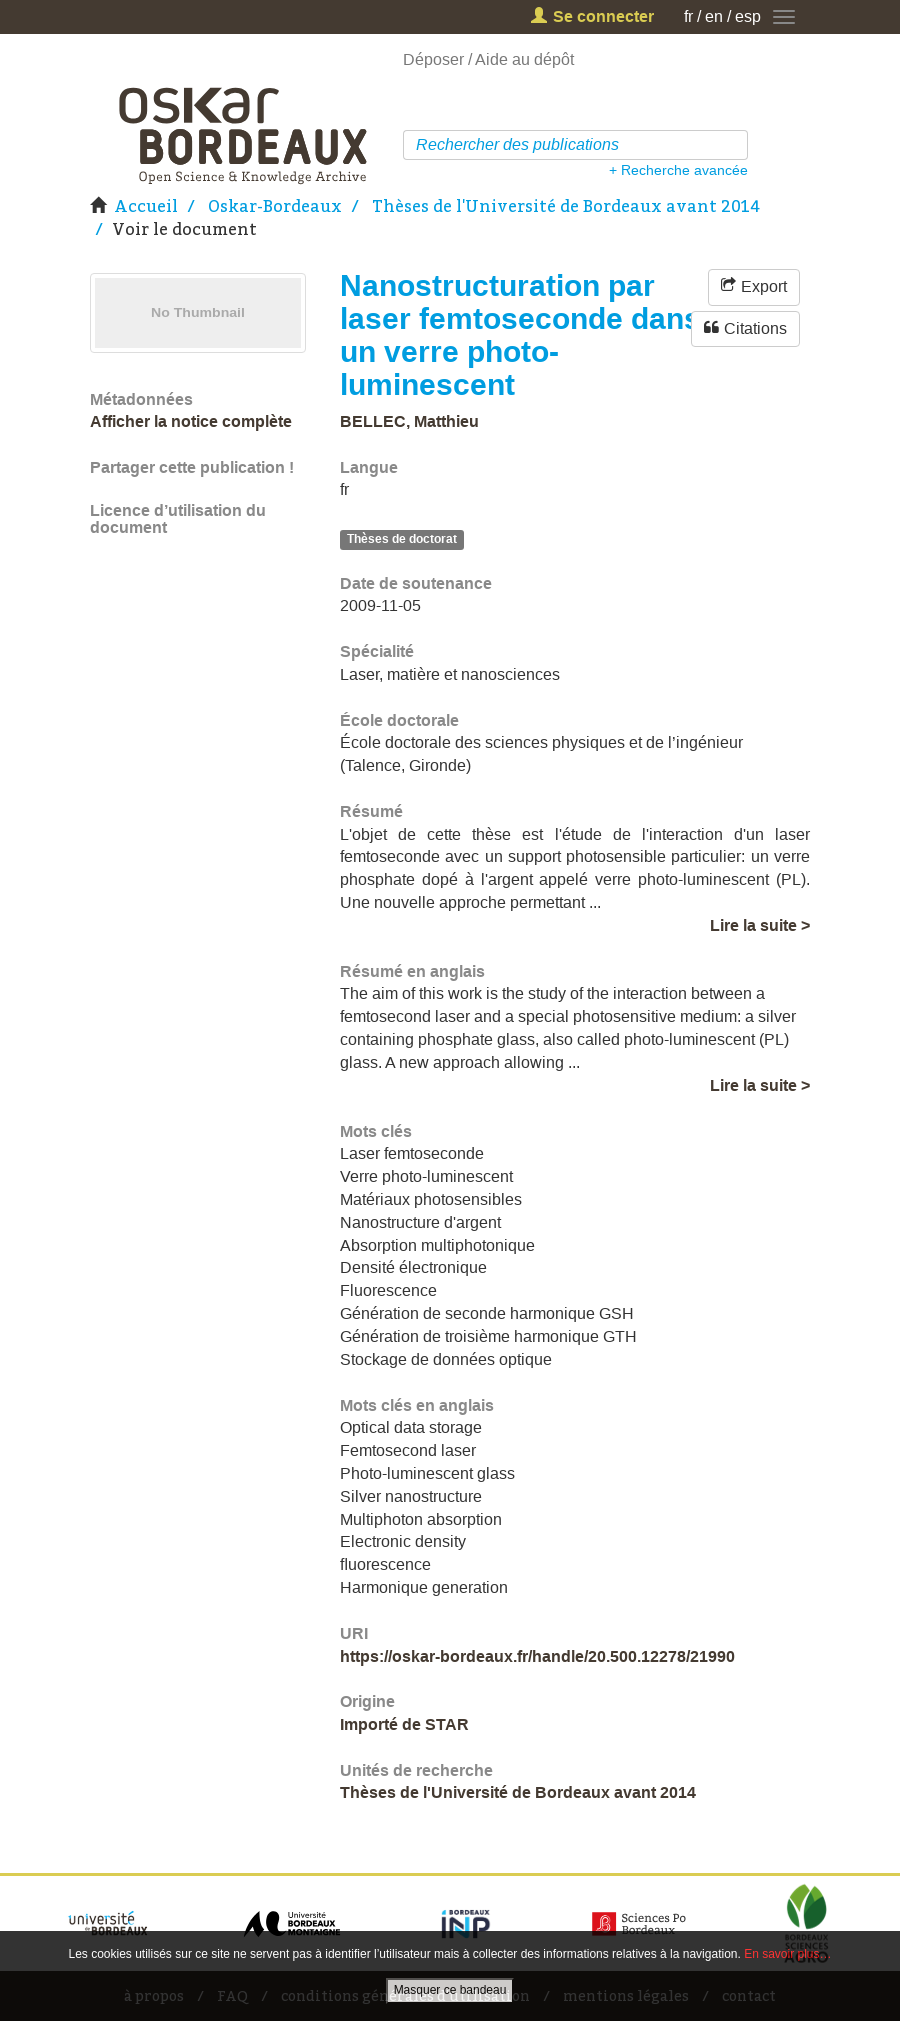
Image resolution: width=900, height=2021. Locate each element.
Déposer (433, 59)
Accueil (146, 206)
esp (748, 16)
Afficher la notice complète (191, 421)
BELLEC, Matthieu (409, 421)
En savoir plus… (787, 1954)
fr (688, 16)
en (714, 16)
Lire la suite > (760, 925)
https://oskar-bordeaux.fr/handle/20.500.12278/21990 (537, 1656)
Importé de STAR (404, 1724)
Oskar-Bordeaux (275, 206)
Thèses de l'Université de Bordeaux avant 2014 (566, 206)
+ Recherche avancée (678, 170)
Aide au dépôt (524, 59)
